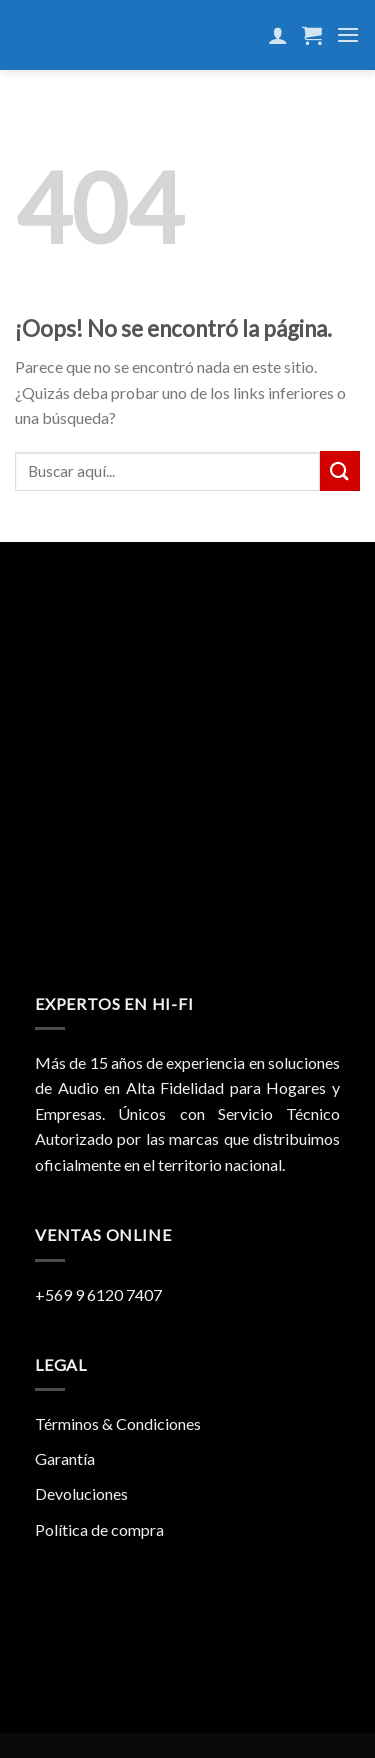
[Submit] (340, 470)
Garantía (65, 1458)
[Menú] (348, 34)
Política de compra (99, 1529)
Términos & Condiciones (118, 1423)
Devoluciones (81, 1493)
